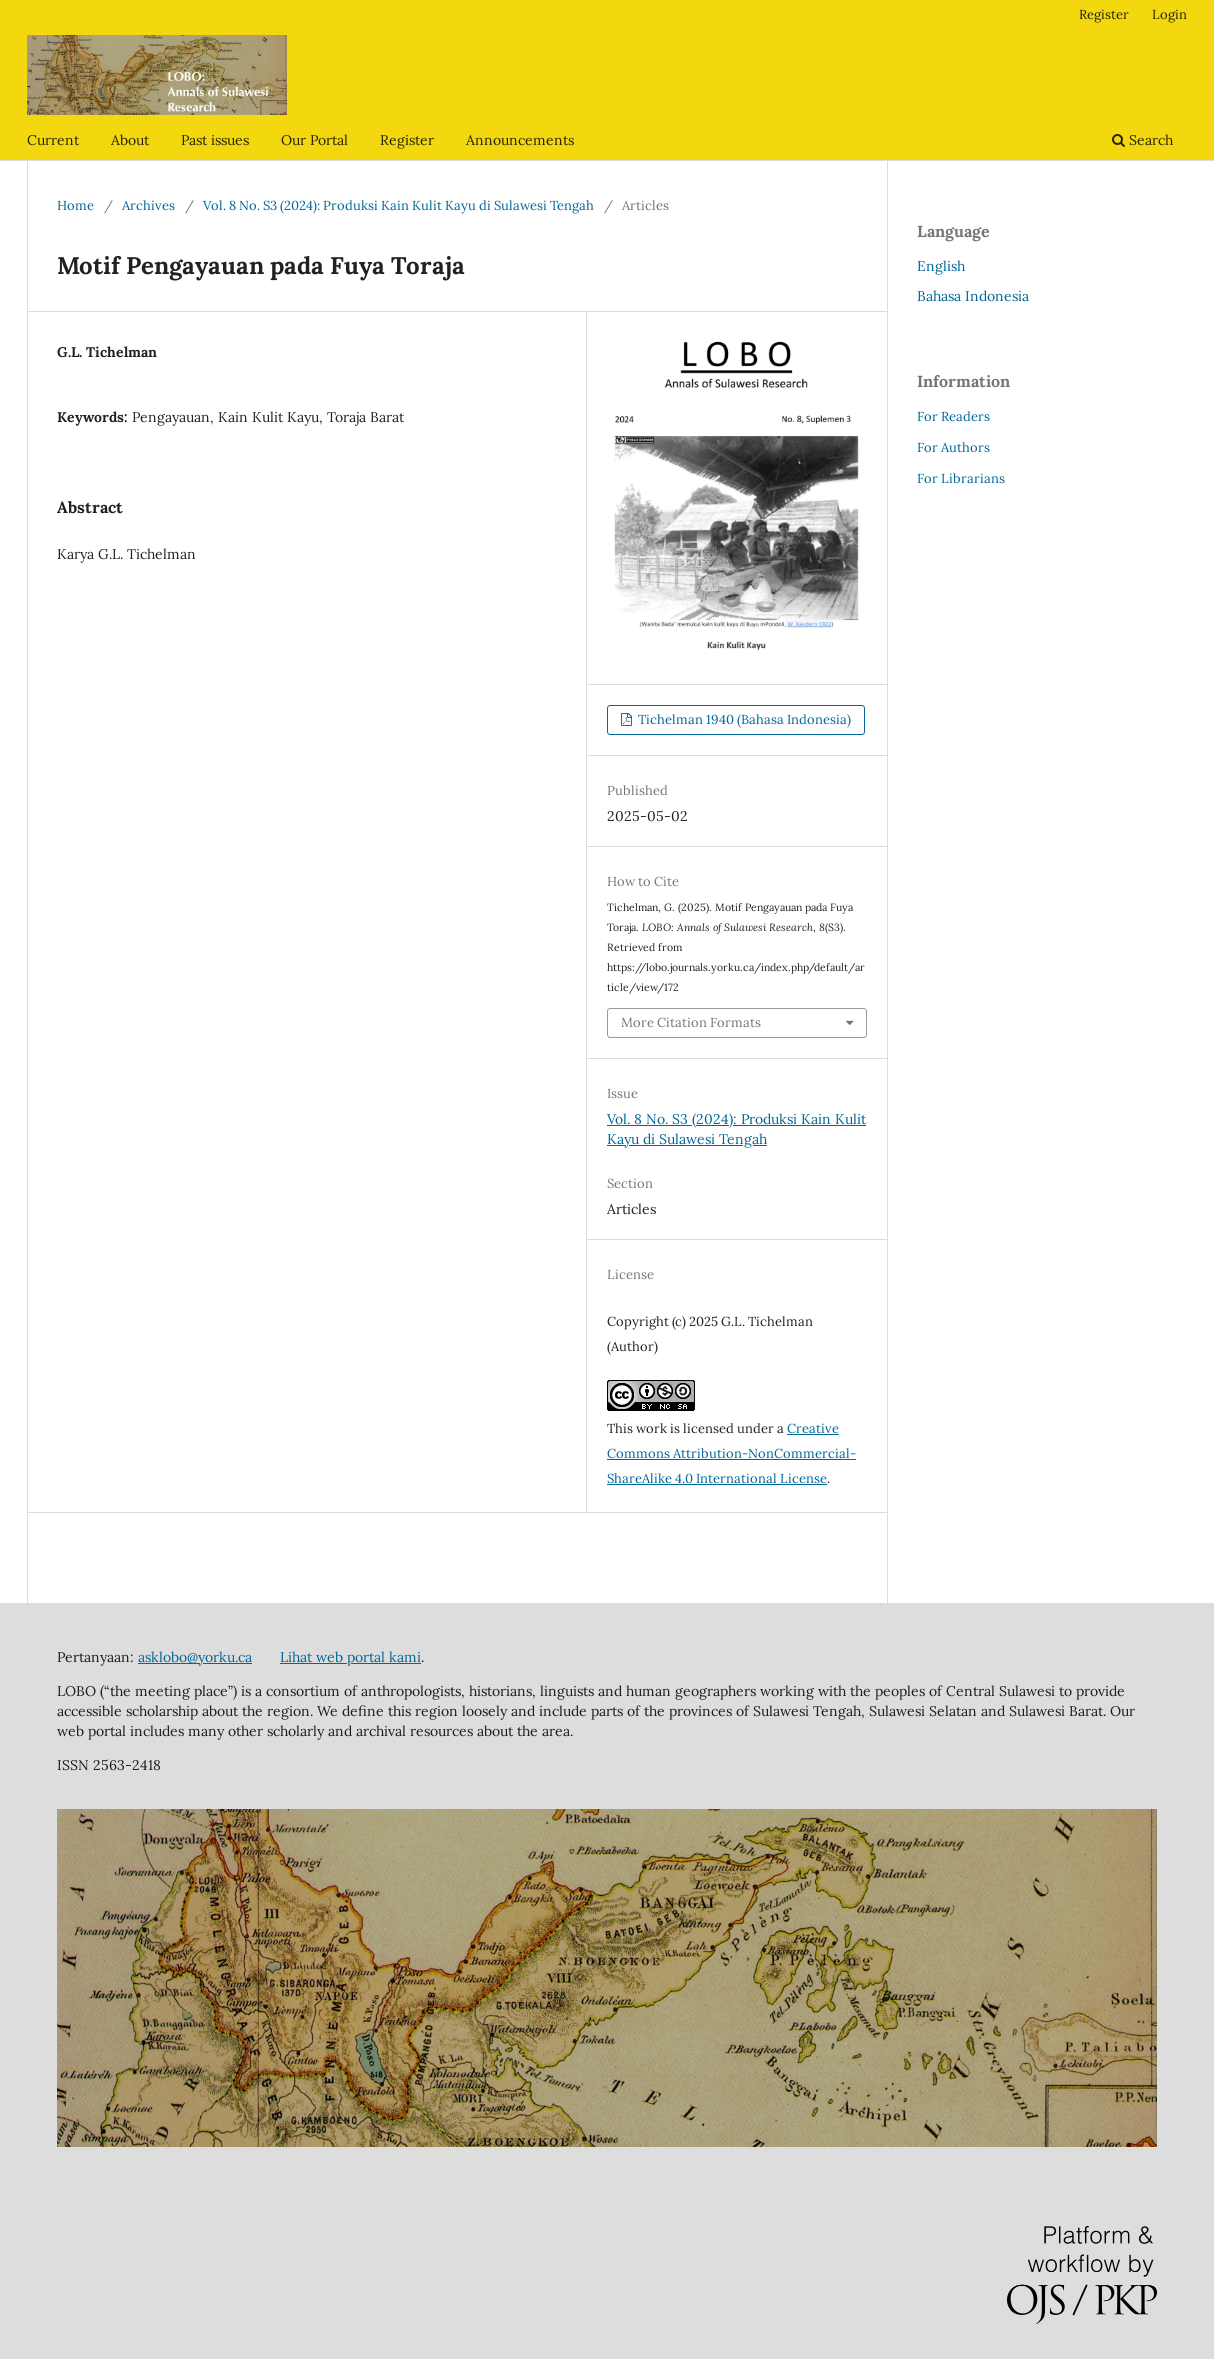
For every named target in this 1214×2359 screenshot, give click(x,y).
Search (1142, 140)
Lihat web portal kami (350, 1657)
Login (1169, 14)
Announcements (520, 140)
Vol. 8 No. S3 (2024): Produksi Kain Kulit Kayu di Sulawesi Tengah (398, 205)
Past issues (215, 140)
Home (75, 205)
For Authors (953, 447)
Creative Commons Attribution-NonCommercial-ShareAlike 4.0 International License (731, 1453)
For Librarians (961, 478)
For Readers (953, 416)
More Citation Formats (691, 1022)
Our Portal (314, 140)
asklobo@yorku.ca (195, 1657)
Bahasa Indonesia (973, 296)
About (130, 140)
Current (53, 140)
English (941, 266)
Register (407, 140)
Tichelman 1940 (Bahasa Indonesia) (743, 719)
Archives (148, 205)
